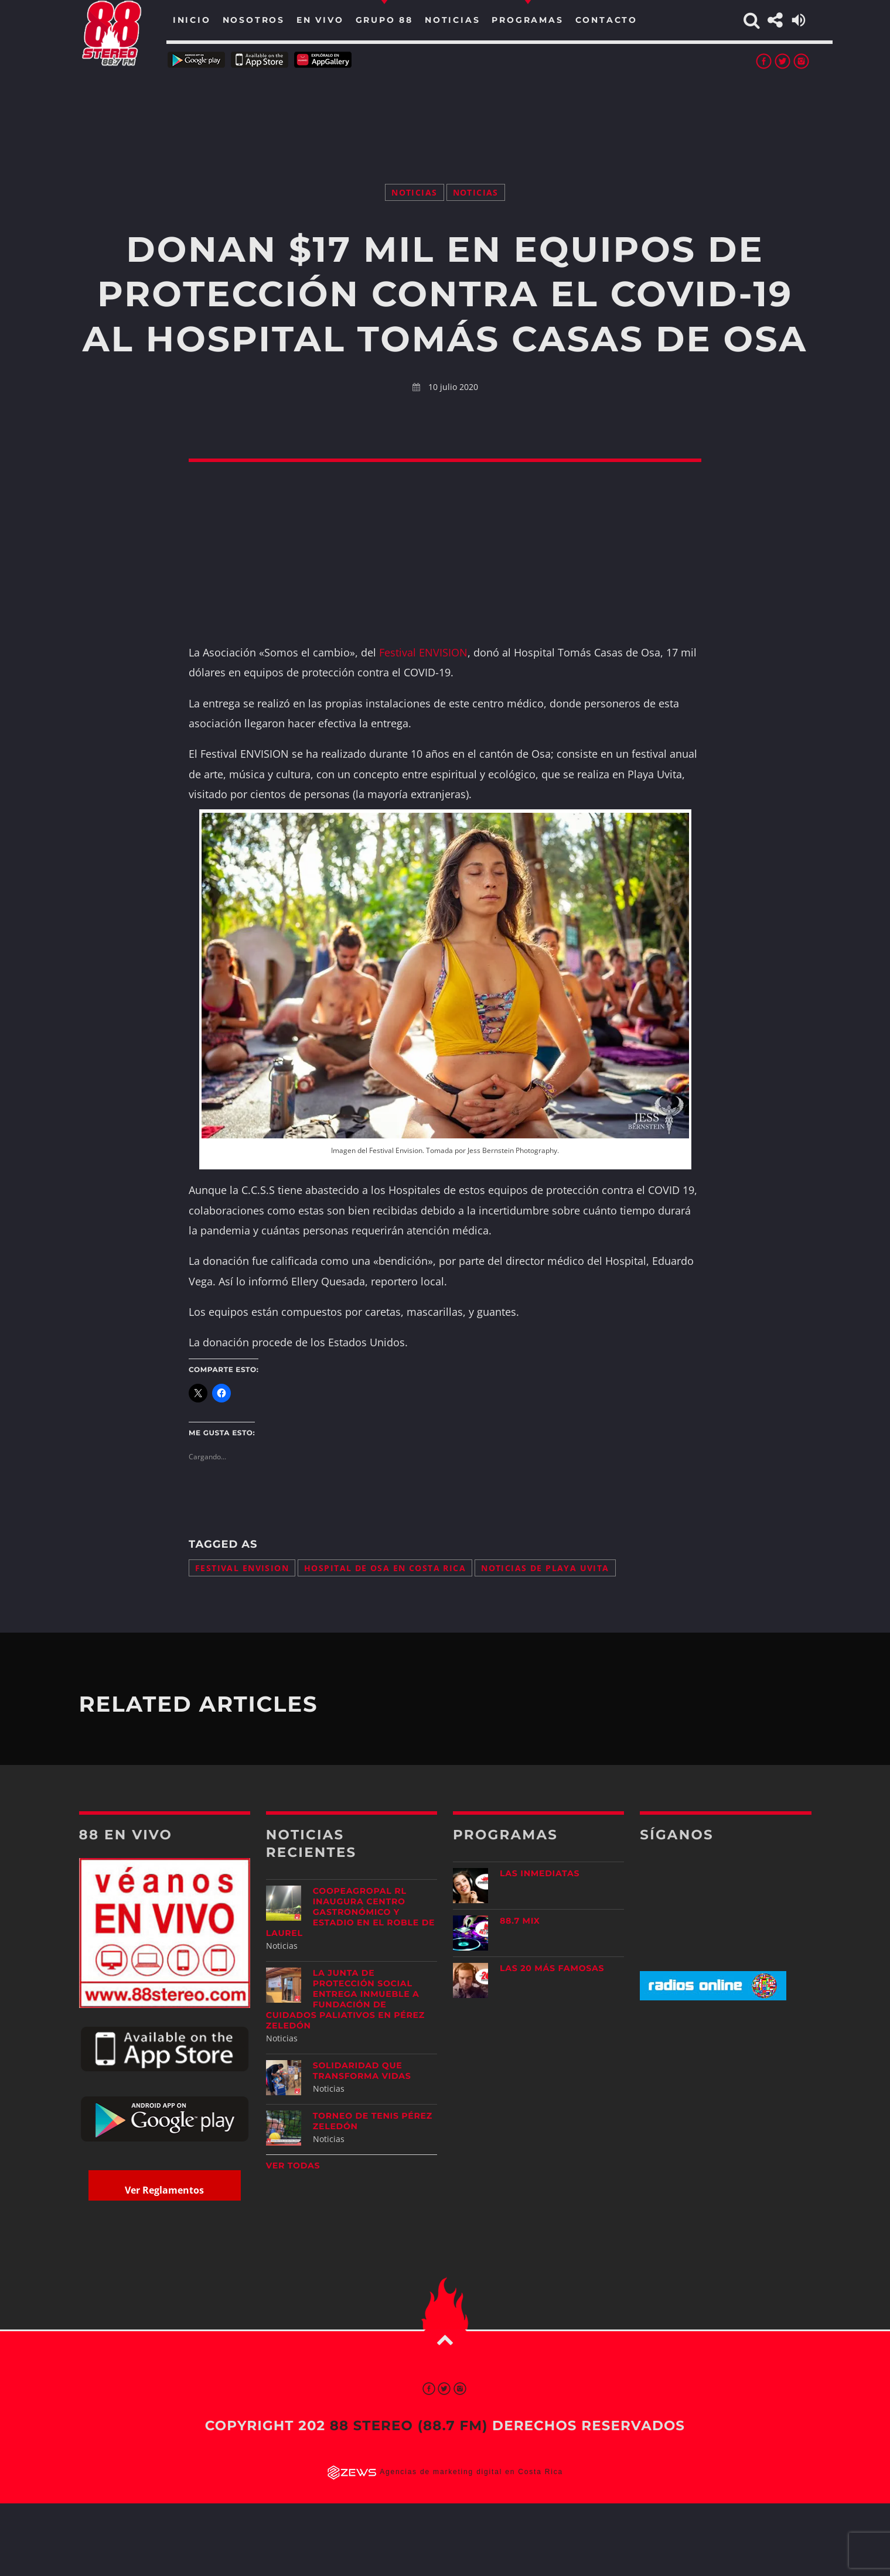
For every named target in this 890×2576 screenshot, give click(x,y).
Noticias (414, 192)
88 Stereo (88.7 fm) (409, 2425)
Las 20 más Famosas (552, 1968)
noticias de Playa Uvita (545, 1567)
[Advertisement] (445, 111)
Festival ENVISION (423, 652)
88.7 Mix (520, 1920)
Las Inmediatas (539, 1873)
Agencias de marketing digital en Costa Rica (471, 2472)
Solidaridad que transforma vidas (362, 2070)
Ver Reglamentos (164, 2190)
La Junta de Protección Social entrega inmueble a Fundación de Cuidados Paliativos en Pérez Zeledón (345, 1999)
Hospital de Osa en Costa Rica (385, 1567)
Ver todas (293, 2165)
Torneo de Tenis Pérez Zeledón (372, 2121)
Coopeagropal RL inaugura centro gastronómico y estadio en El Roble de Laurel (350, 1912)
